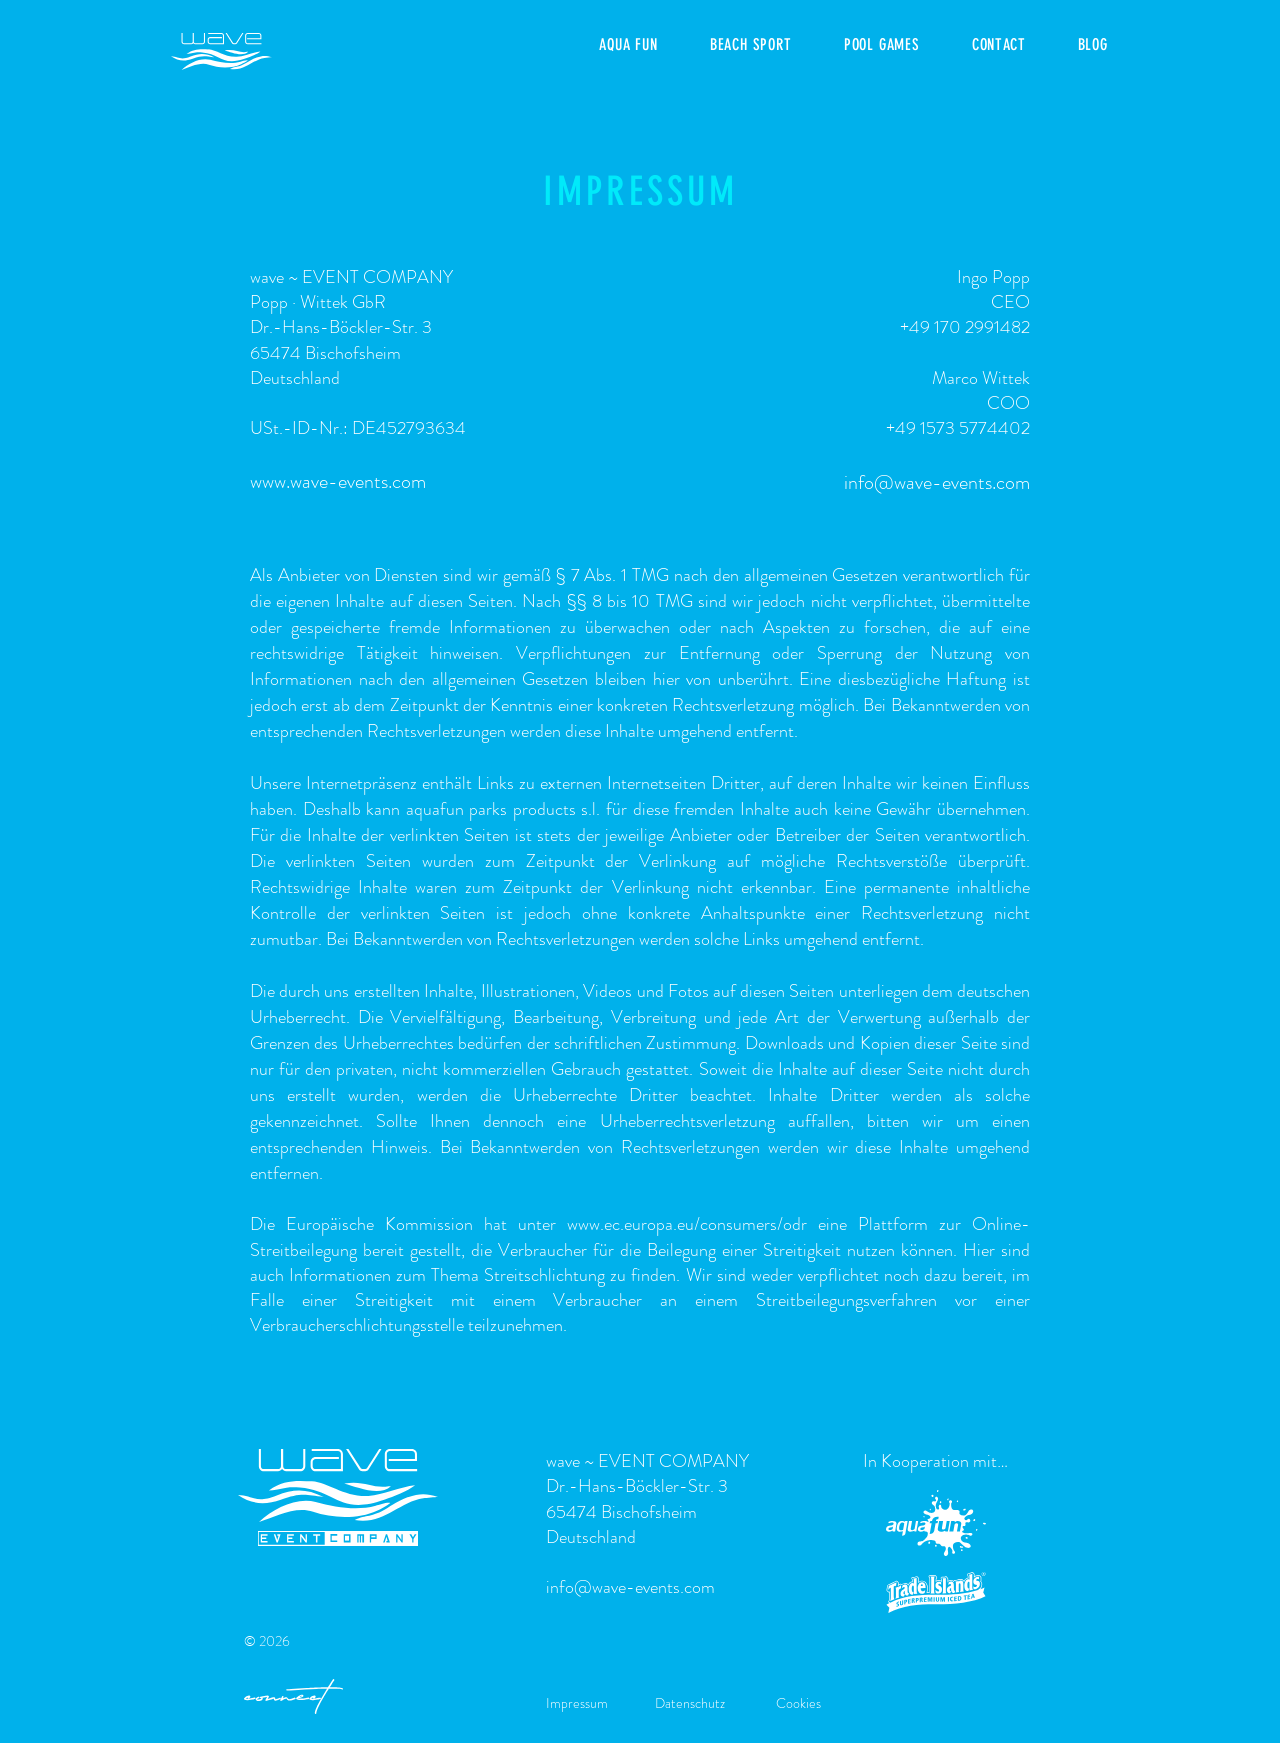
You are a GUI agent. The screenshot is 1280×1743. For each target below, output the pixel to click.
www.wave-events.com (338, 481)
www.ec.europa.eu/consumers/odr (687, 1224)
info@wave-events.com (937, 482)
